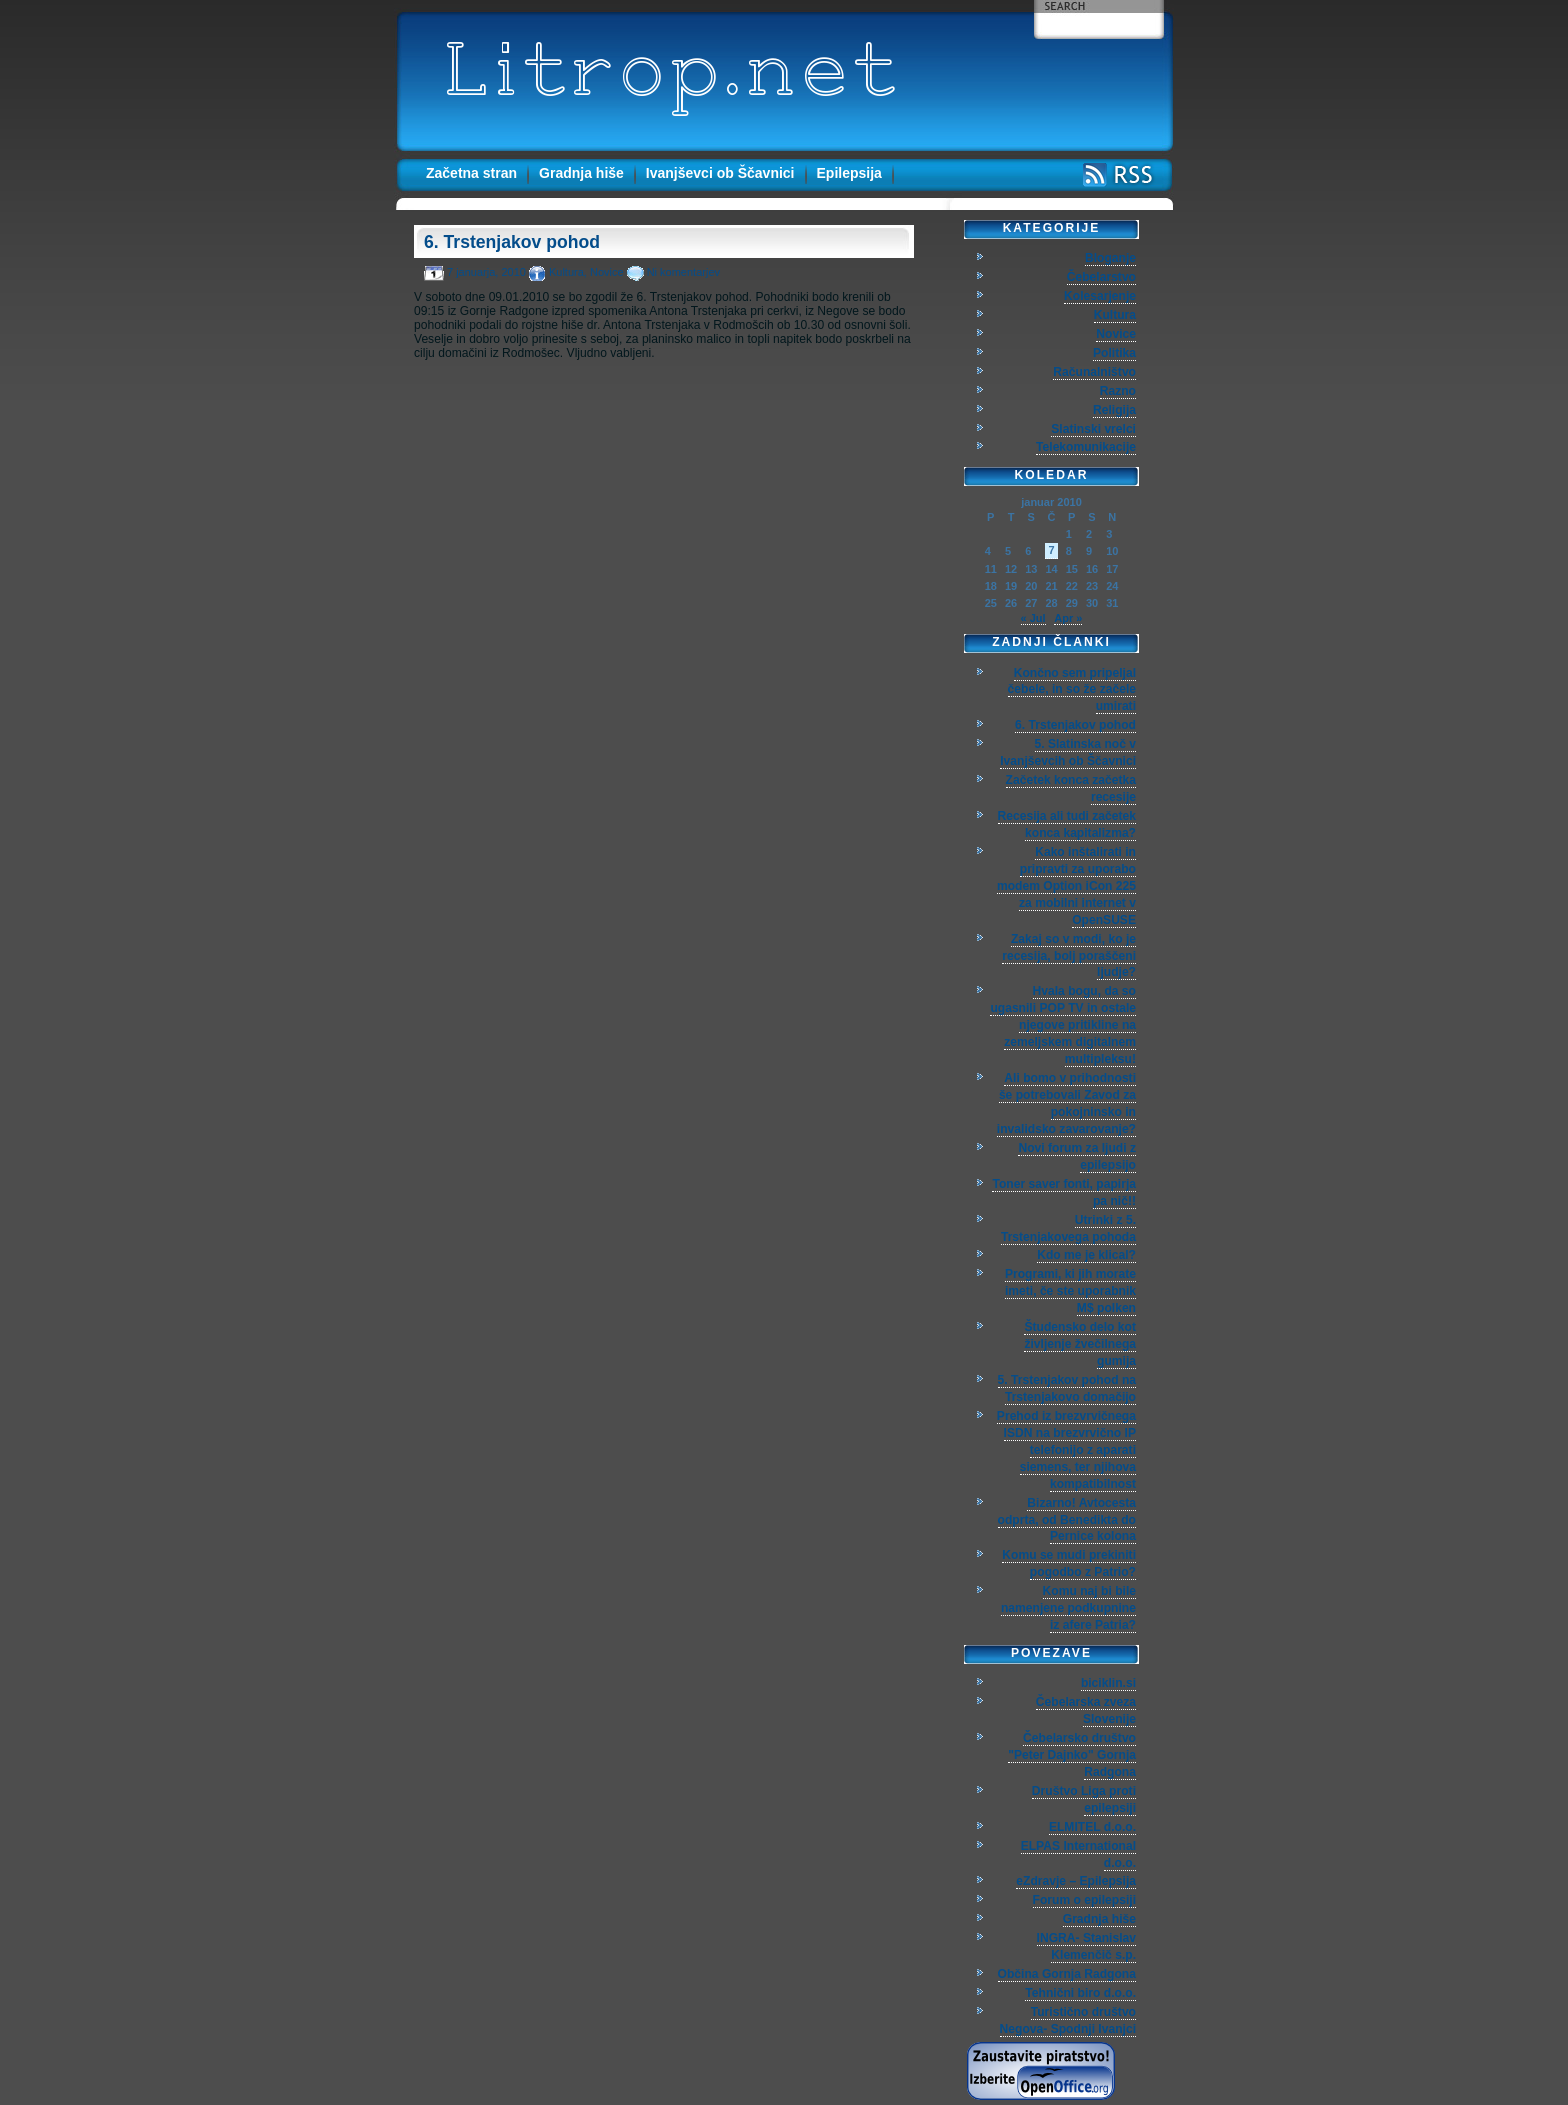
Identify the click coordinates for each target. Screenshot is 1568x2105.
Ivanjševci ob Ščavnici (720, 173)
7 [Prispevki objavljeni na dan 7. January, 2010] (1051, 550)
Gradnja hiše (581, 173)
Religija (1114, 410)
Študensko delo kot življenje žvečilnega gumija (1080, 1344)
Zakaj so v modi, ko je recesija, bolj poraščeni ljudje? (1069, 956)
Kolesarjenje (1100, 296)
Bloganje (1110, 258)
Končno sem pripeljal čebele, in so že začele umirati (1072, 690)
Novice (607, 272)
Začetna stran (471, 173)
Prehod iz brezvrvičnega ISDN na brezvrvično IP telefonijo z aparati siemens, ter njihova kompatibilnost (1066, 1450)
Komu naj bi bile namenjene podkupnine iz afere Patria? (1068, 1608)
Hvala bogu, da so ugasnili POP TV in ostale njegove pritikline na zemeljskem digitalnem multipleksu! (1063, 1025)
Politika (1114, 353)
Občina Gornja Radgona (1067, 1974)
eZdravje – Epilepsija (1076, 1881)
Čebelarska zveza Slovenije (1086, 1710)
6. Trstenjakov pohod (512, 242)
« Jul (1033, 618)
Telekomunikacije (1086, 447)
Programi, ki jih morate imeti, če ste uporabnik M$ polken (1070, 1291)
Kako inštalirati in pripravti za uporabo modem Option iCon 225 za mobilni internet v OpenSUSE (1066, 886)
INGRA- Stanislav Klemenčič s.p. (1086, 1946)
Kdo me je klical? (1086, 1255)
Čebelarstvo (1101, 277)
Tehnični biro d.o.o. (1080, 1993)
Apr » (1068, 618)
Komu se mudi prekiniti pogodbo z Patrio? (1069, 1563)
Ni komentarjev (683, 272)
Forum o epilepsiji (1084, 1900)
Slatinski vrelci (1093, 429)
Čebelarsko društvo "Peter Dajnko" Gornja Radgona (1072, 1755)
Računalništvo (1094, 372)
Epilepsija (849, 173)
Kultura (566, 272)
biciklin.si (1108, 1683)
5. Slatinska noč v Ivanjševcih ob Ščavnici (1068, 752)
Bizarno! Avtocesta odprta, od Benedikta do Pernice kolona (1067, 1520)
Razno (1118, 391)
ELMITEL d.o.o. (1092, 1827)
